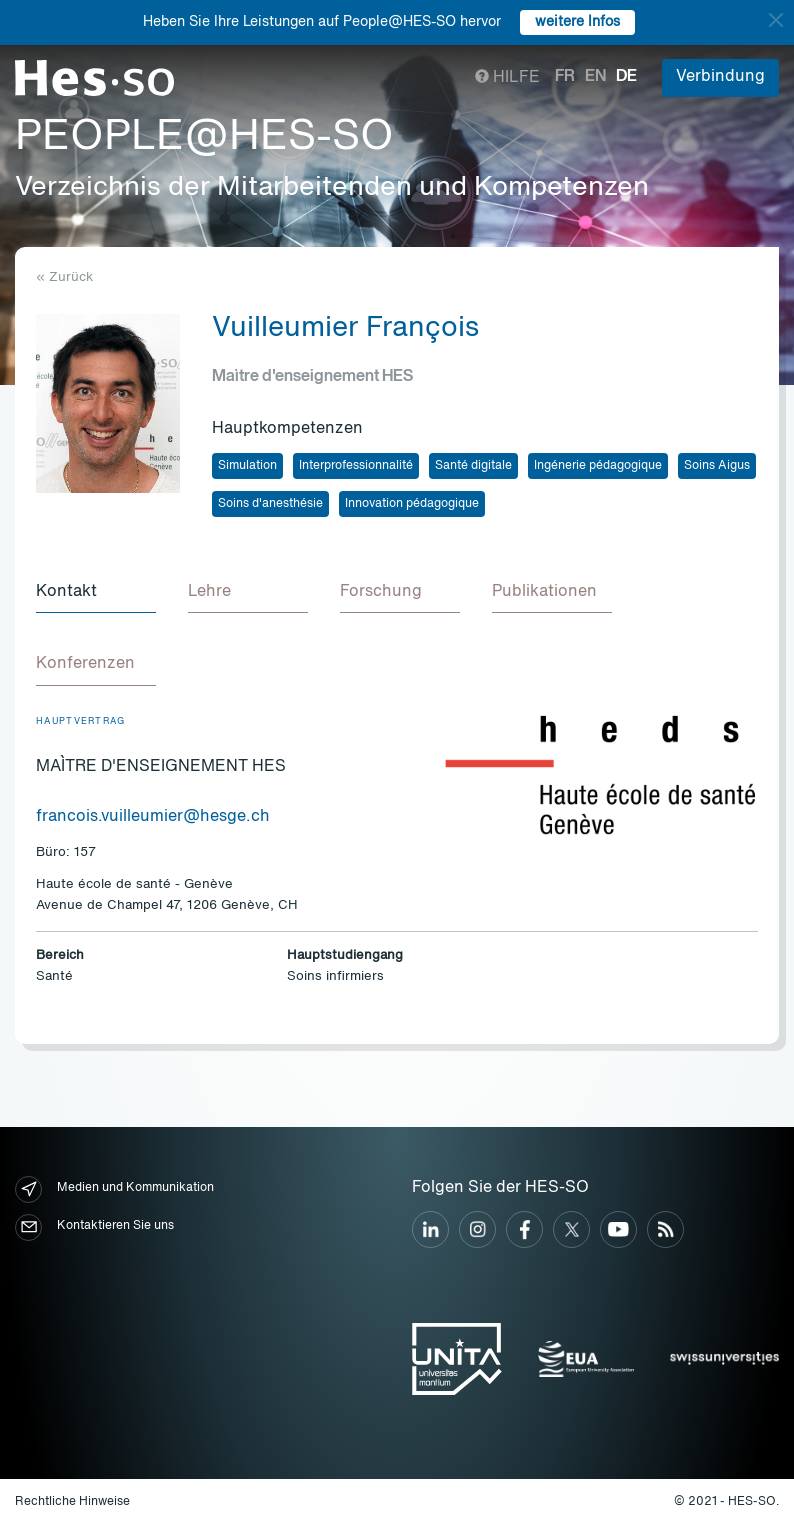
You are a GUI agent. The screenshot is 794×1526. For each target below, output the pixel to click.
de (626, 77)
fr (565, 77)
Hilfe (507, 78)
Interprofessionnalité (356, 466)
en (595, 77)
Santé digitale (473, 466)
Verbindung (720, 77)
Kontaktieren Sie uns (94, 1227)
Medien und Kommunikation (114, 1189)
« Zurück (64, 277)
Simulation (247, 466)
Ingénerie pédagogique (598, 466)
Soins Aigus (717, 466)
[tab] (96, 593)
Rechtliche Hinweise (72, 1502)
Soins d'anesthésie (270, 504)
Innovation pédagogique (412, 504)
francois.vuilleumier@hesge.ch (153, 817)
